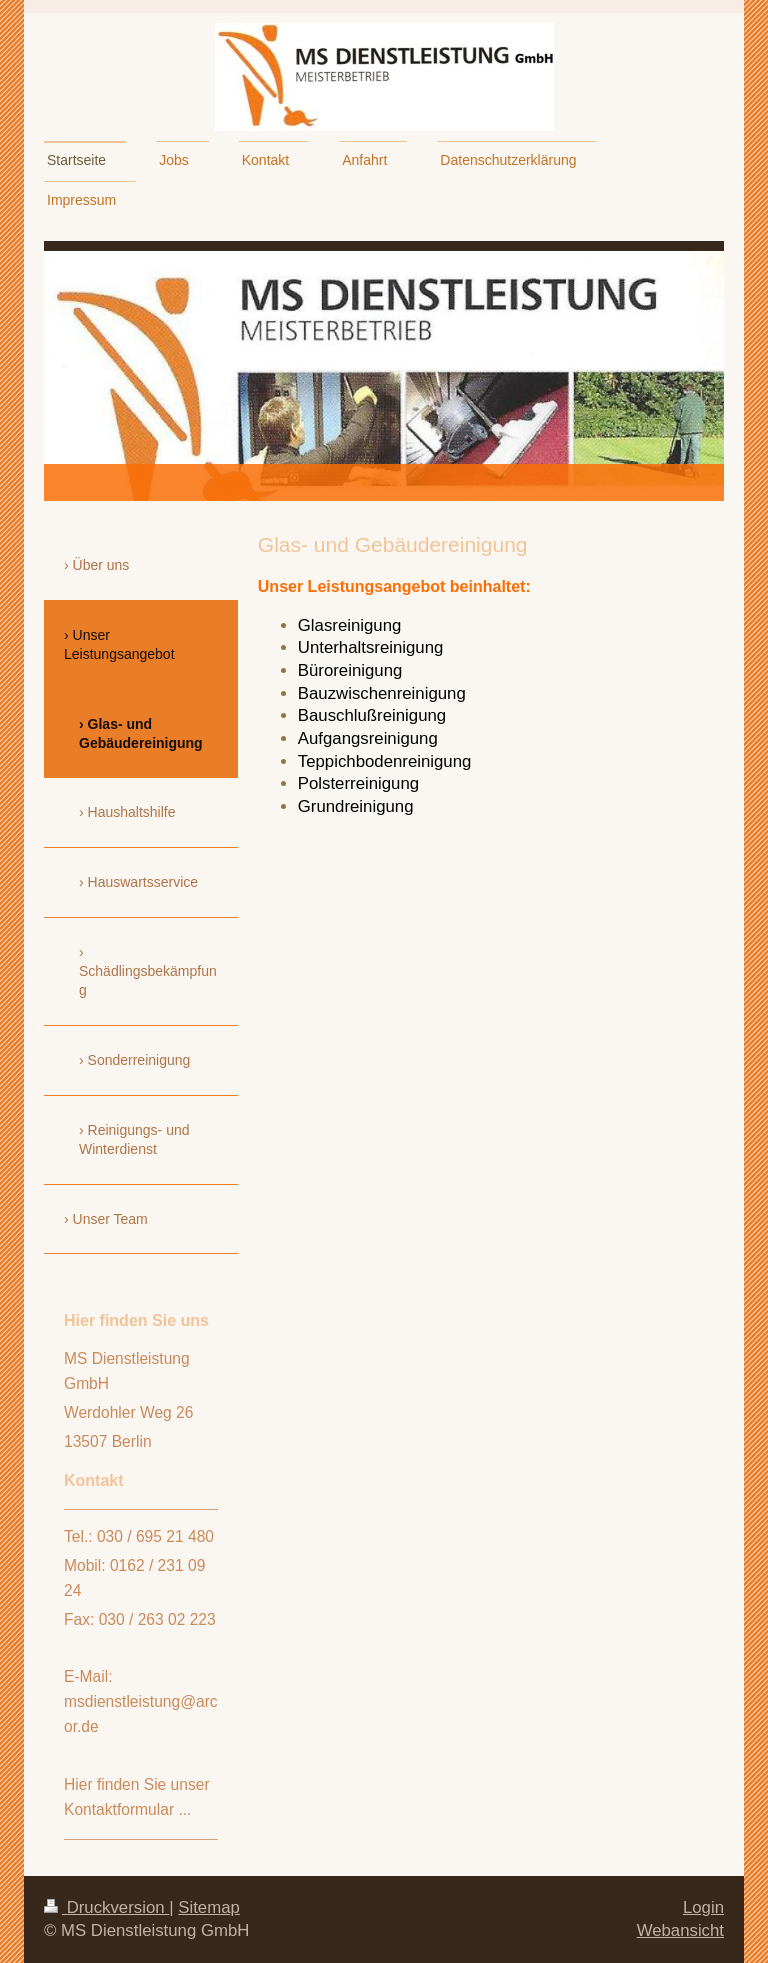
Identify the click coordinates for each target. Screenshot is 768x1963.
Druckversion (106, 1907)
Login (703, 1907)
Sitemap (209, 1907)
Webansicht (680, 1930)
